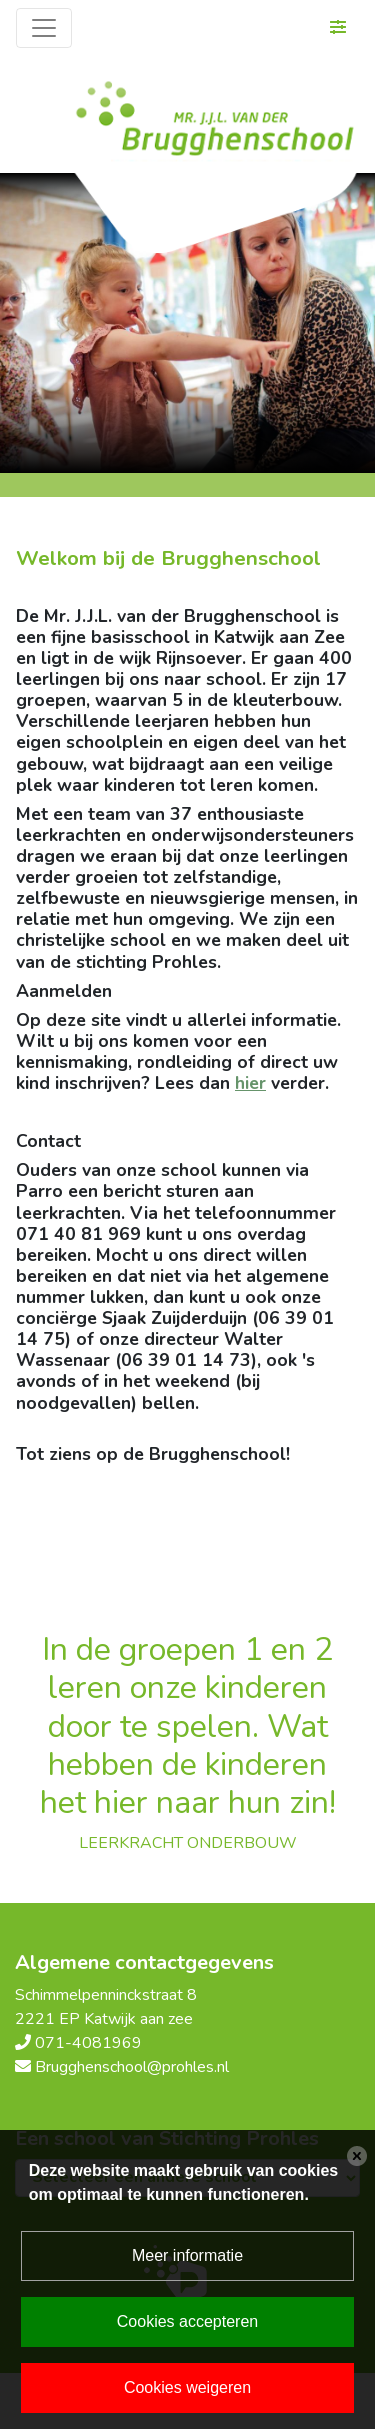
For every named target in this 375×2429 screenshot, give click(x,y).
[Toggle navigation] (44, 28)
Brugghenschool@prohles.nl (132, 2067)
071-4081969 (88, 2043)
